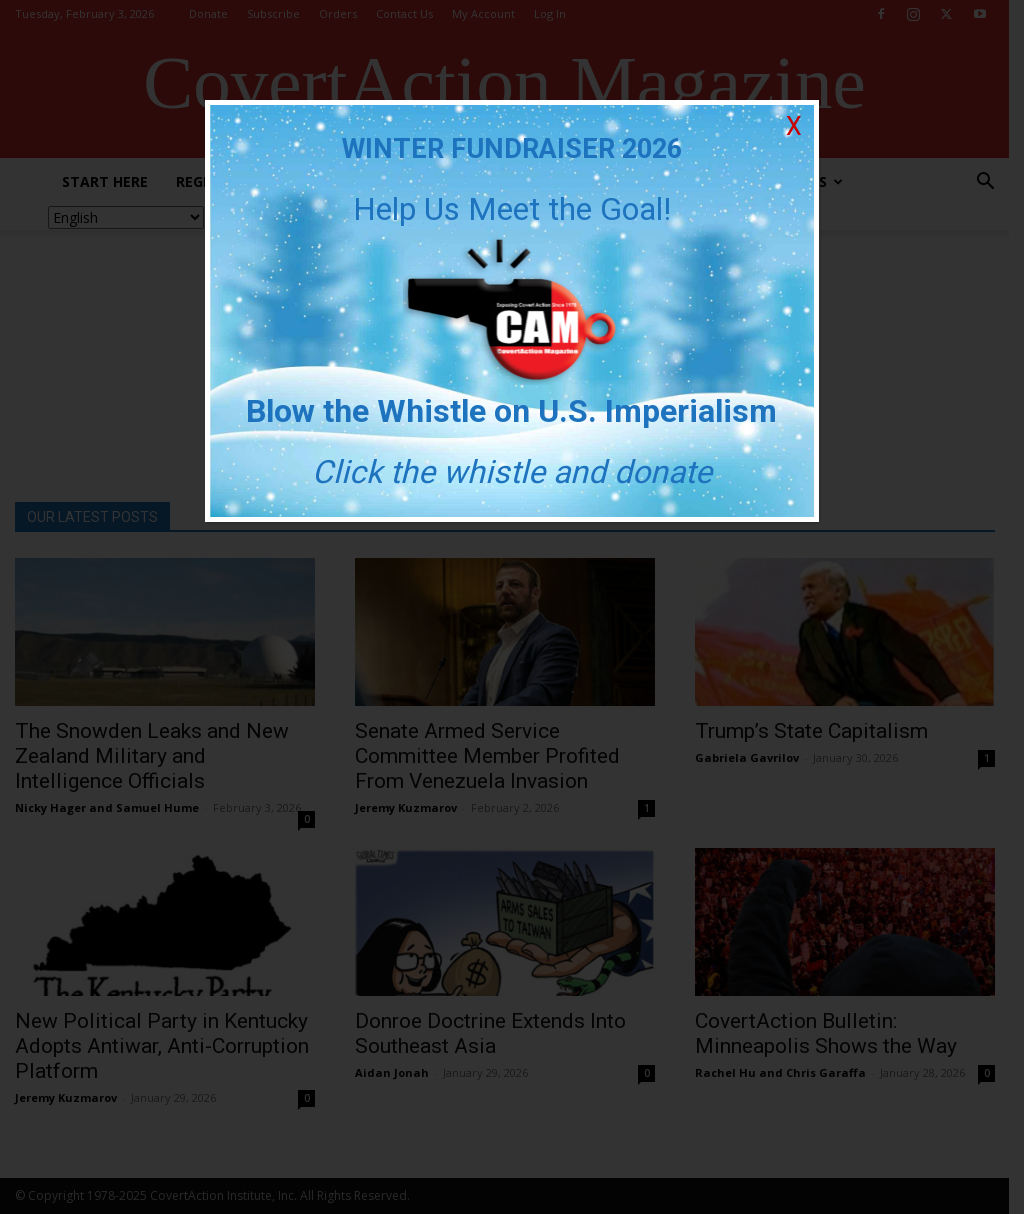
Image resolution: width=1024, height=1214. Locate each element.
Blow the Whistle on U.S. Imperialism (512, 411)
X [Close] (794, 126)
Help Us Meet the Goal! (512, 209)
